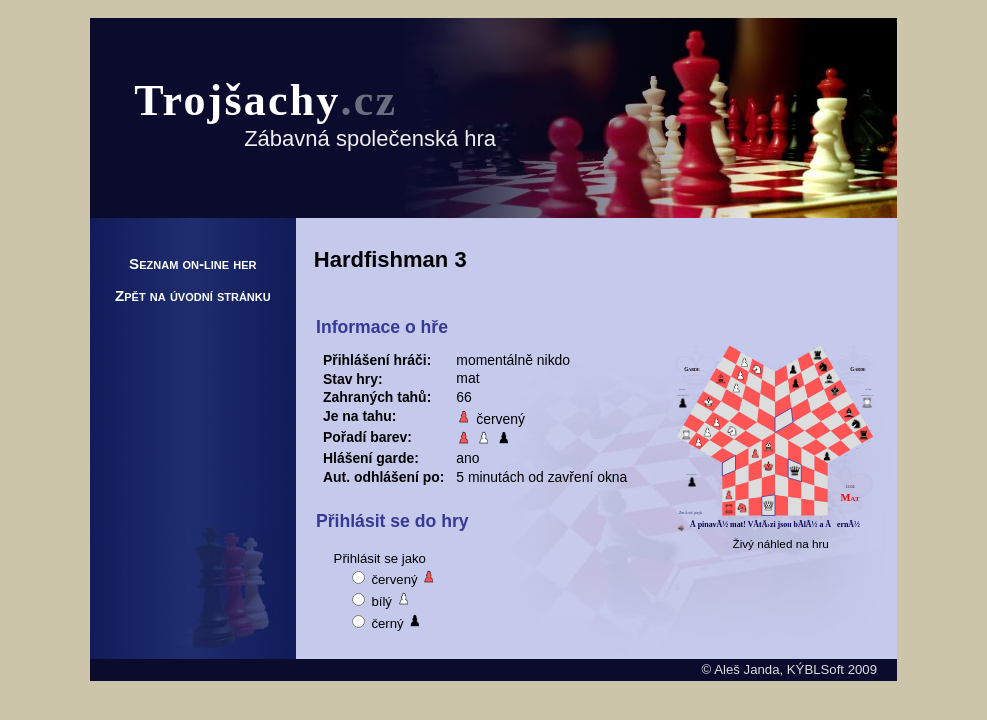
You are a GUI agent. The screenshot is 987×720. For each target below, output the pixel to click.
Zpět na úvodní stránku (193, 295)
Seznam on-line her (193, 263)
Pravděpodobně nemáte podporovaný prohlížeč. (775, 438)
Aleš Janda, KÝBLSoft (779, 669)
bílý (382, 599)
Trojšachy (265, 100)
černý (388, 621)
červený (395, 577)
